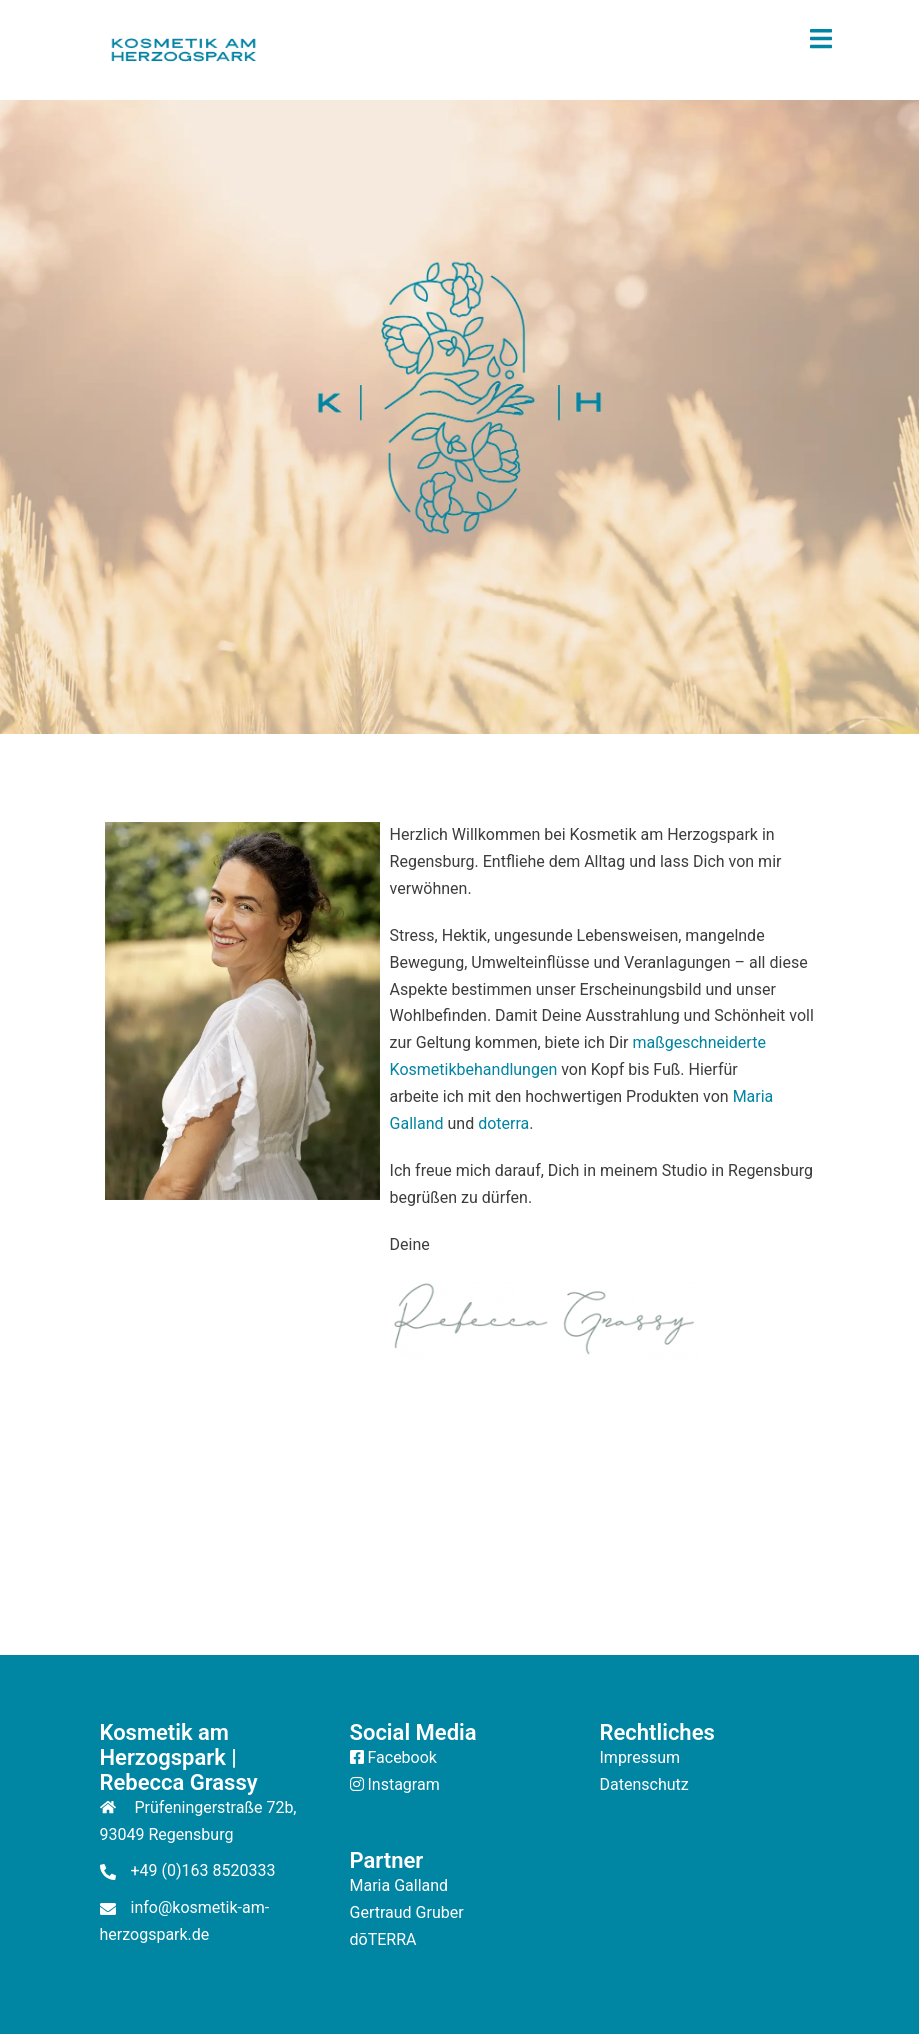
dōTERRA (383, 1939)
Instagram (403, 1784)
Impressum (640, 1757)
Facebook (401, 1757)
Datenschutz (644, 1784)
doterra (503, 1123)
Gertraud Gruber (407, 1912)
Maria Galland (399, 1885)
